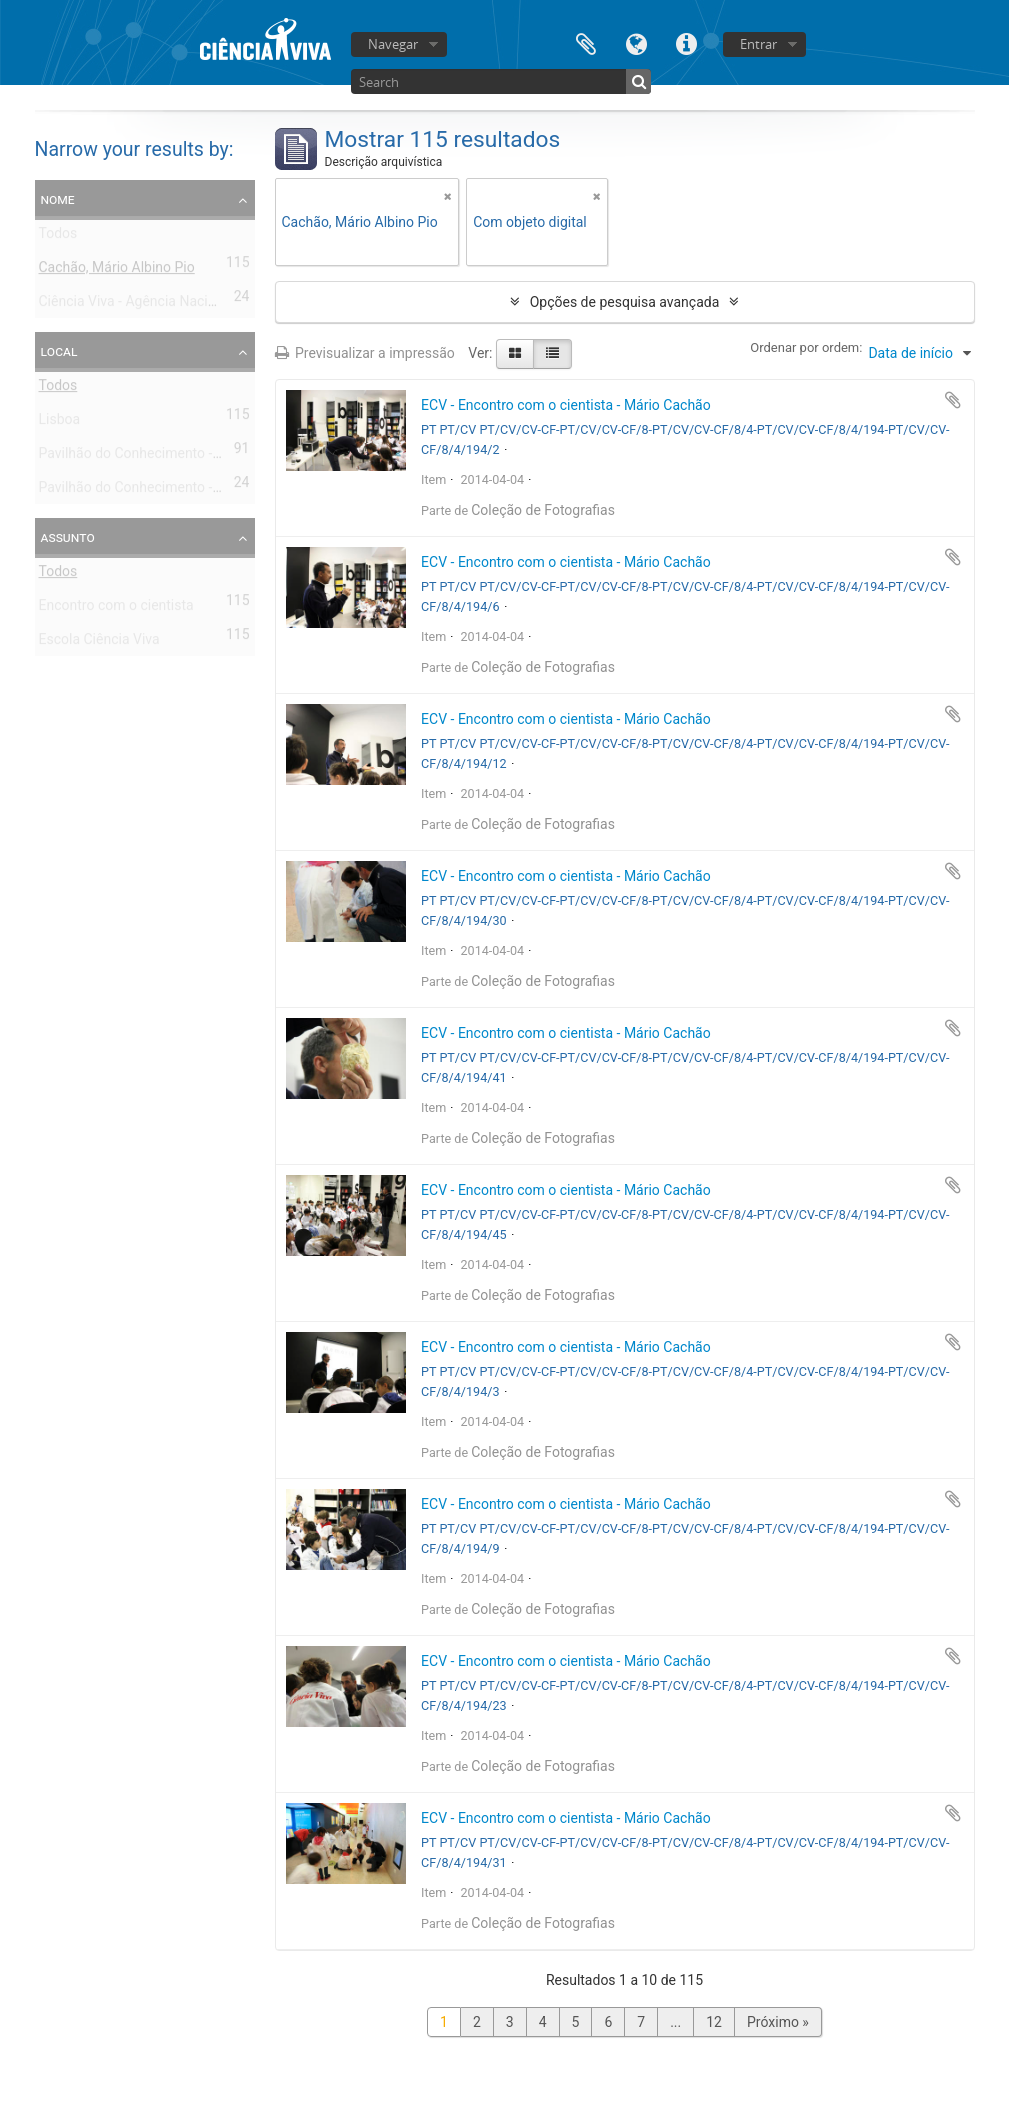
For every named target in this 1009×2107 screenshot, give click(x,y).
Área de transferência (586, 42)
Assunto (68, 537)
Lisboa (60, 423)
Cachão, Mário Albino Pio (117, 271)
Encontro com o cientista (116, 609)
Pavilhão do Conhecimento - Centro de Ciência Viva (197, 457)
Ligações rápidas (686, 42)
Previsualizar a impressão (365, 353)
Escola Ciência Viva (99, 643)
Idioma (636, 42)
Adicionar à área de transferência (953, 400)
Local (59, 351)
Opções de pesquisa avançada (625, 302)
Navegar (393, 44)
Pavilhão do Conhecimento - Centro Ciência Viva (188, 491)
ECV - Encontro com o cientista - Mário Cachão (566, 405)
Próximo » (778, 2022)
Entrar (758, 44)
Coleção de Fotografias (543, 510)
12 (714, 2022)
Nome (58, 199)
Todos (58, 237)
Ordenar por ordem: (806, 347)
